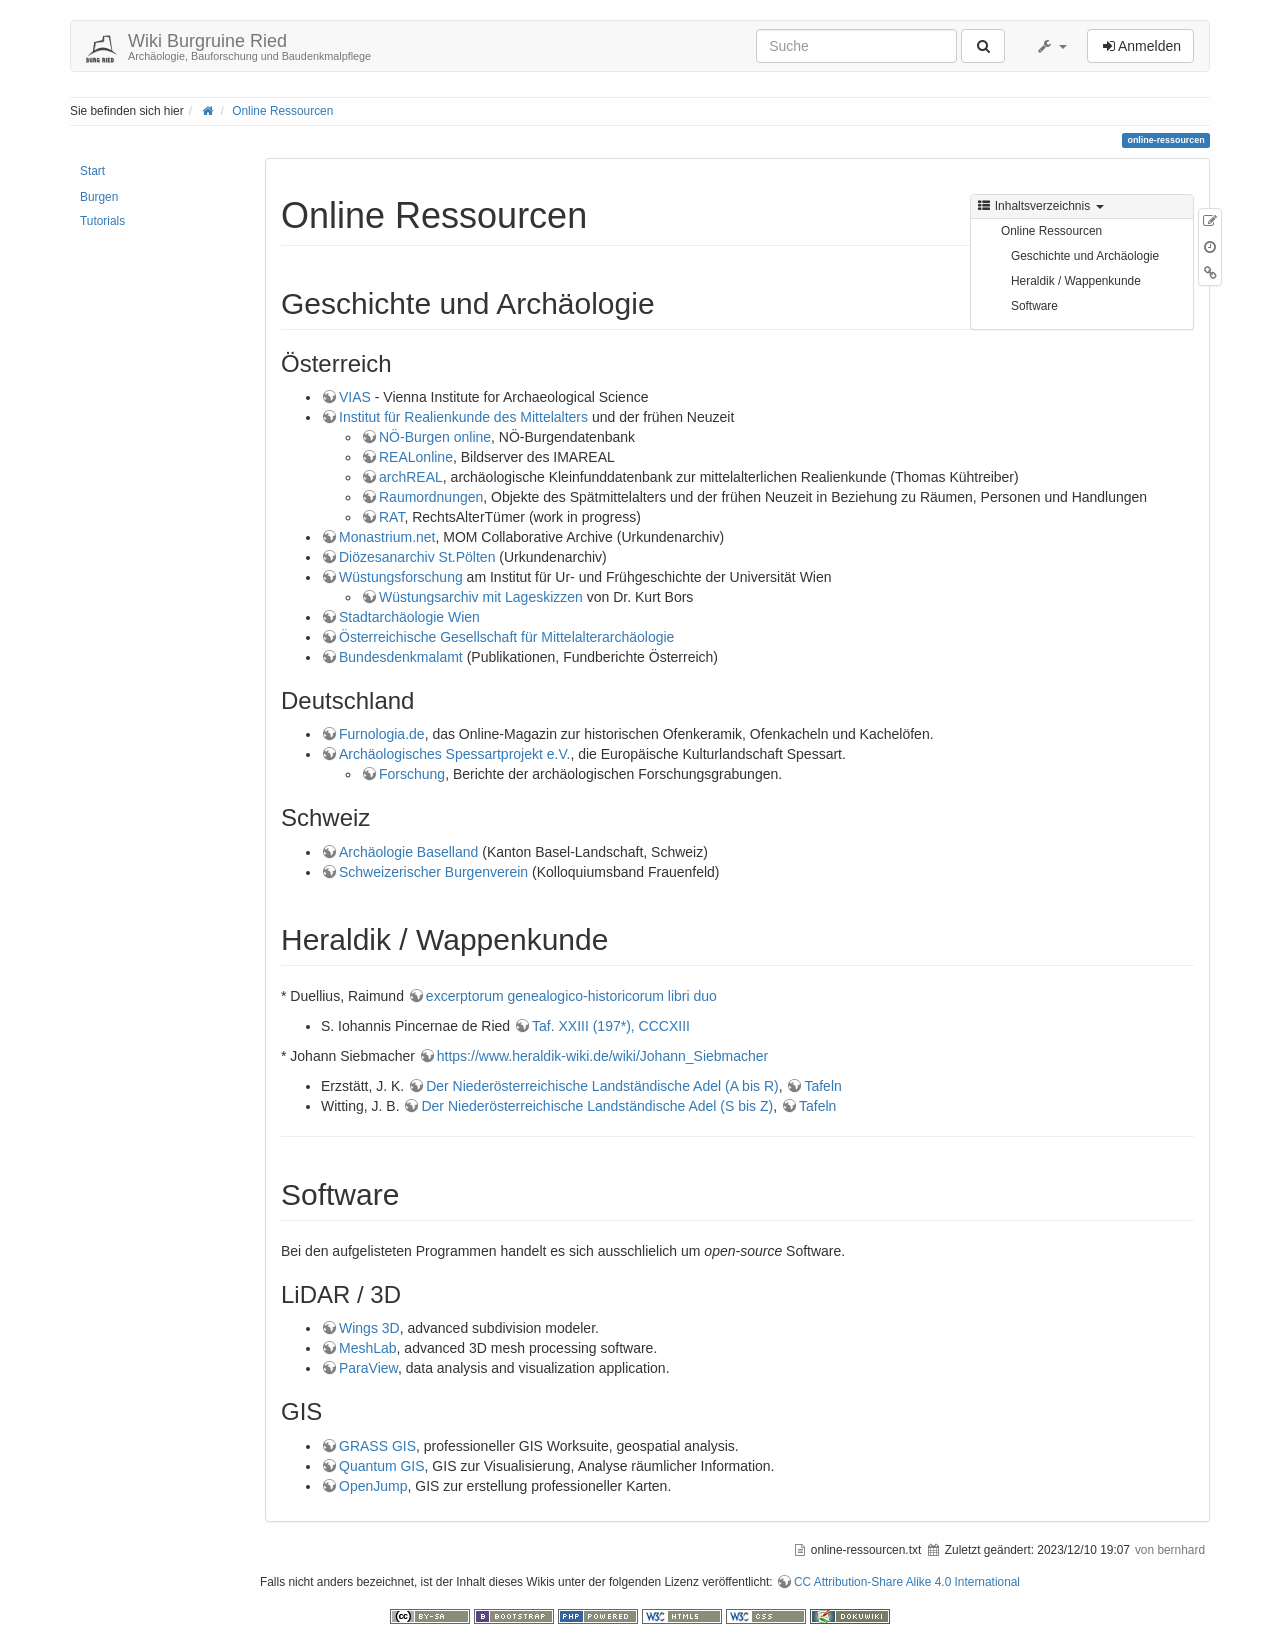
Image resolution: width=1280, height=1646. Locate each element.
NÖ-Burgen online (435, 437)
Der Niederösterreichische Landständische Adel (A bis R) (602, 1086)
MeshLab (368, 1348)
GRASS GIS (377, 1446)
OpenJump (373, 1486)
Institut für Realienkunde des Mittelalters (463, 417)
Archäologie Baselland (408, 852)
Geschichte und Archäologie (1085, 256)
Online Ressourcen (282, 111)
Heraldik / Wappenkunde (1076, 281)
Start (92, 171)
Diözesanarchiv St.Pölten (417, 557)
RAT (391, 517)
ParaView (368, 1368)
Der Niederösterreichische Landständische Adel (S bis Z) (597, 1106)
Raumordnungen (431, 497)
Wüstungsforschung (401, 577)
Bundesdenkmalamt (401, 657)
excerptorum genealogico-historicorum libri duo (571, 996)
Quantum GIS (382, 1466)
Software (1034, 306)
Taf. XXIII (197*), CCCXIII (611, 1026)
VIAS (355, 397)
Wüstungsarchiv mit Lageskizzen (481, 597)
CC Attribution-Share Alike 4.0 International (907, 1582)
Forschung (412, 774)
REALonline (416, 457)
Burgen (99, 197)
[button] (1051, 46)
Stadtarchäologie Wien (409, 617)
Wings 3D (369, 1328)
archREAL (411, 477)
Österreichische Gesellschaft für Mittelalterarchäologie (506, 637)
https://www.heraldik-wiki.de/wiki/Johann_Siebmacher (602, 1056)
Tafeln (822, 1086)
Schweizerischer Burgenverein (433, 872)
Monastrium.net (387, 537)
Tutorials (102, 221)
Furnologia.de (382, 734)
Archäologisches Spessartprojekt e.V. (454, 754)
